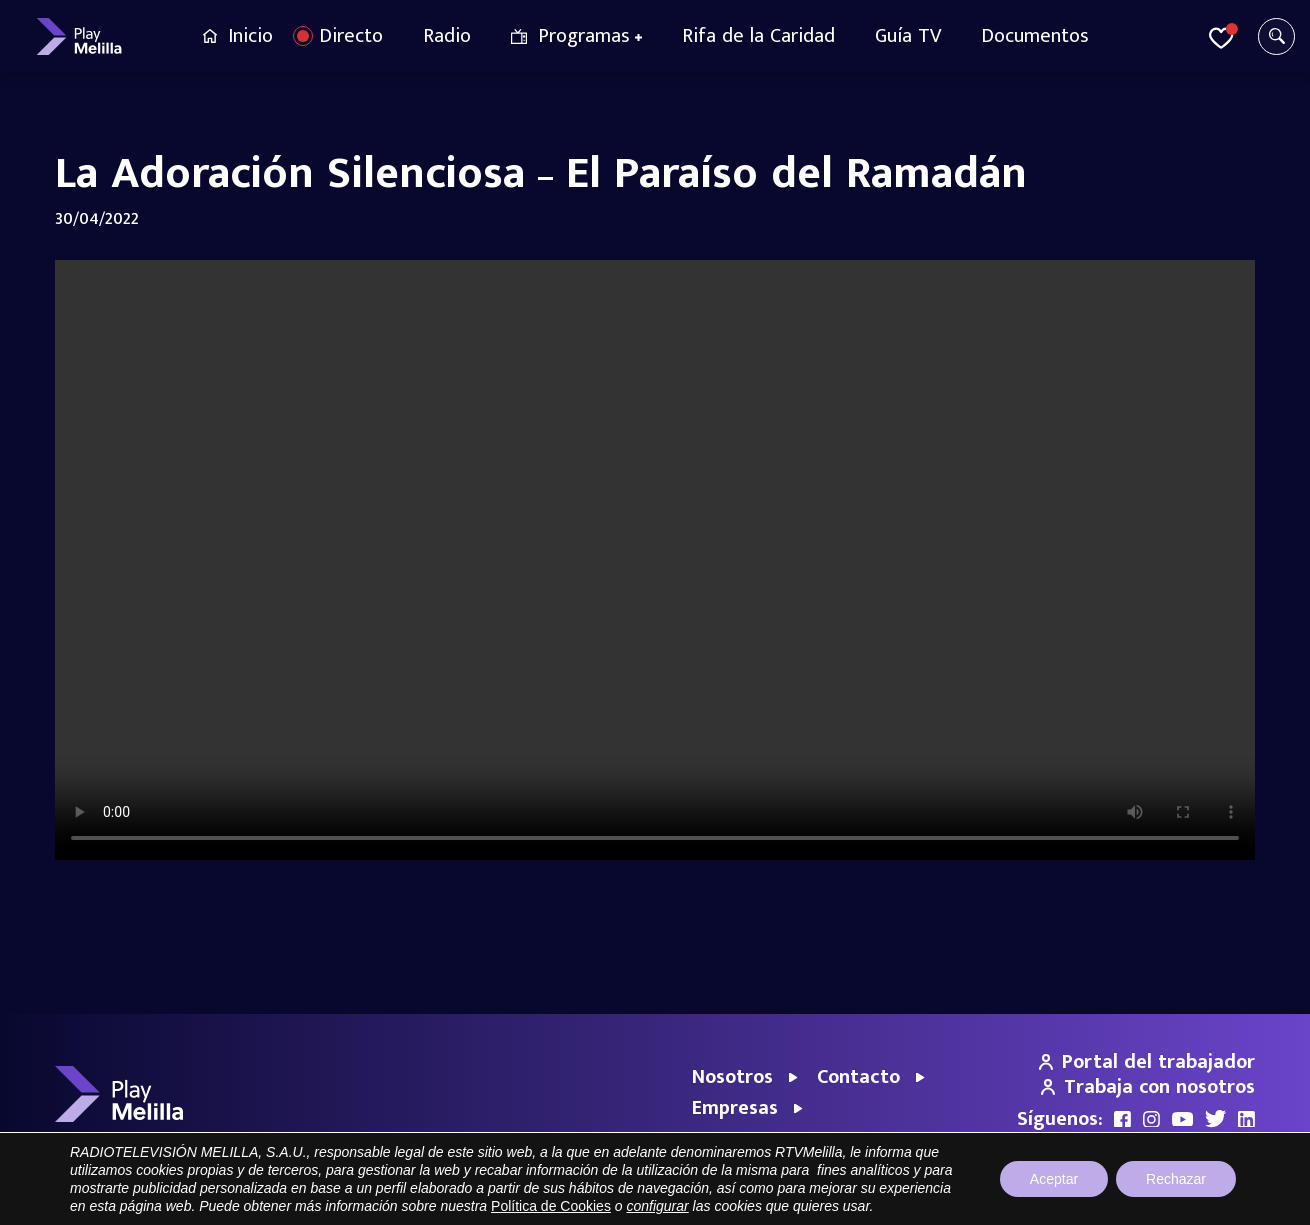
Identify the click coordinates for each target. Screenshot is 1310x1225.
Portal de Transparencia (842, 1199)
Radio (447, 36)
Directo (351, 36)
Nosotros (732, 1077)
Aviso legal (958, 1199)
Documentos (1035, 36)
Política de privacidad (1067, 1199)
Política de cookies (1200, 1199)
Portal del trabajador (1147, 1062)
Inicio (250, 36)
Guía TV (908, 36)
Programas (584, 36)
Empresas (735, 1108)
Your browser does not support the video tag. (655, 560)
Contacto (858, 1077)
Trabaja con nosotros (1148, 1087)
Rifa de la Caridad (758, 36)
